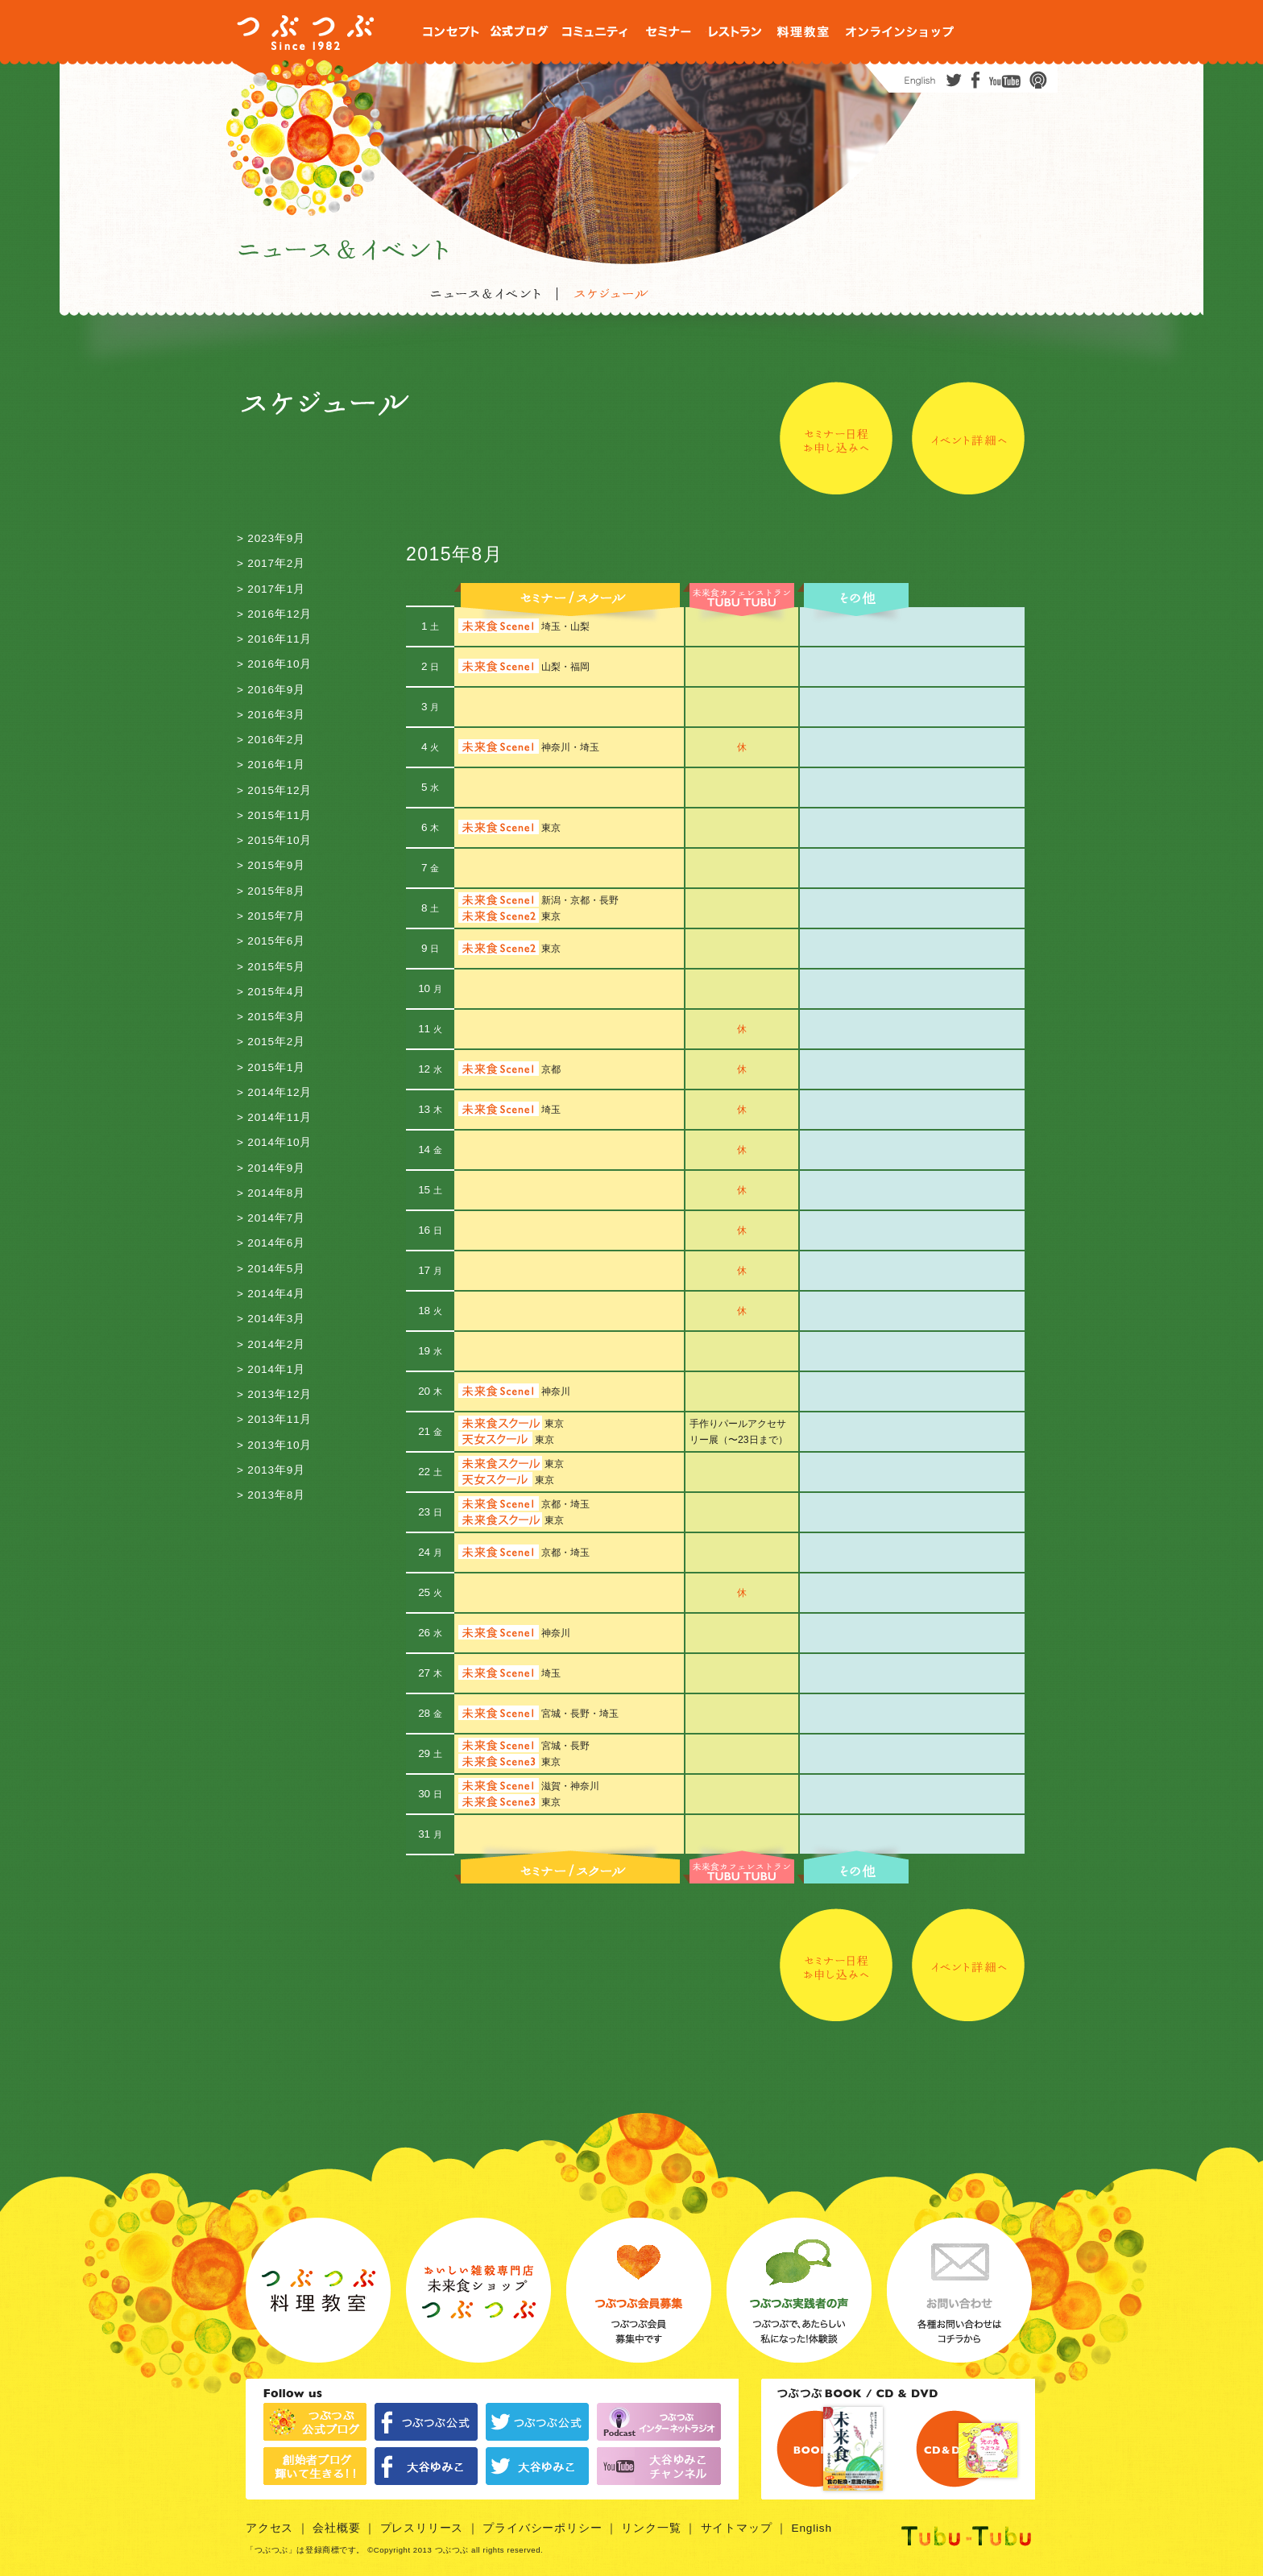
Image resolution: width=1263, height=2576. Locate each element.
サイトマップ (736, 2528)
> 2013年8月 (271, 1495)
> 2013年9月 (271, 1470)
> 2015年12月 (274, 790)
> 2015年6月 (271, 941)
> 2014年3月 (271, 1319)
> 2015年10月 (274, 840)
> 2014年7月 (271, 1218)
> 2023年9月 (271, 538)
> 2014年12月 (274, 1092)
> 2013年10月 (274, 1445)
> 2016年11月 (274, 639)
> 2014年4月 (271, 1294)
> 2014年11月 (274, 1117)
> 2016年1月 (271, 765)
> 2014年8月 (271, 1193)
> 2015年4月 (271, 992)
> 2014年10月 (274, 1142)
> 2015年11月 (274, 815)
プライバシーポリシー (542, 2528)
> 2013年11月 (274, 1419)
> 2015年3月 (271, 1017)
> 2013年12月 (274, 1394)
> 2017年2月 (271, 563)
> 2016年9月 (271, 690)
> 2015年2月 (271, 1042)
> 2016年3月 (271, 715)
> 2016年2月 (271, 740)
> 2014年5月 (271, 1269)
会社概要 (336, 2528)
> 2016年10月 (274, 664)
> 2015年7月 (271, 916)
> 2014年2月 (271, 1344)
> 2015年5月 (271, 967)
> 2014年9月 (271, 1168)
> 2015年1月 (271, 1067)
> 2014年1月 (271, 1369)
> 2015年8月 (271, 891)
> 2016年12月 (274, 614)
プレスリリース (422, 2528)
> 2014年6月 (271, 1243)
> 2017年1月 (271, 589)
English (812, 2528)
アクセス (269, 2528)
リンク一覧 (651, 2528)
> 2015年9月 (271, 865)
